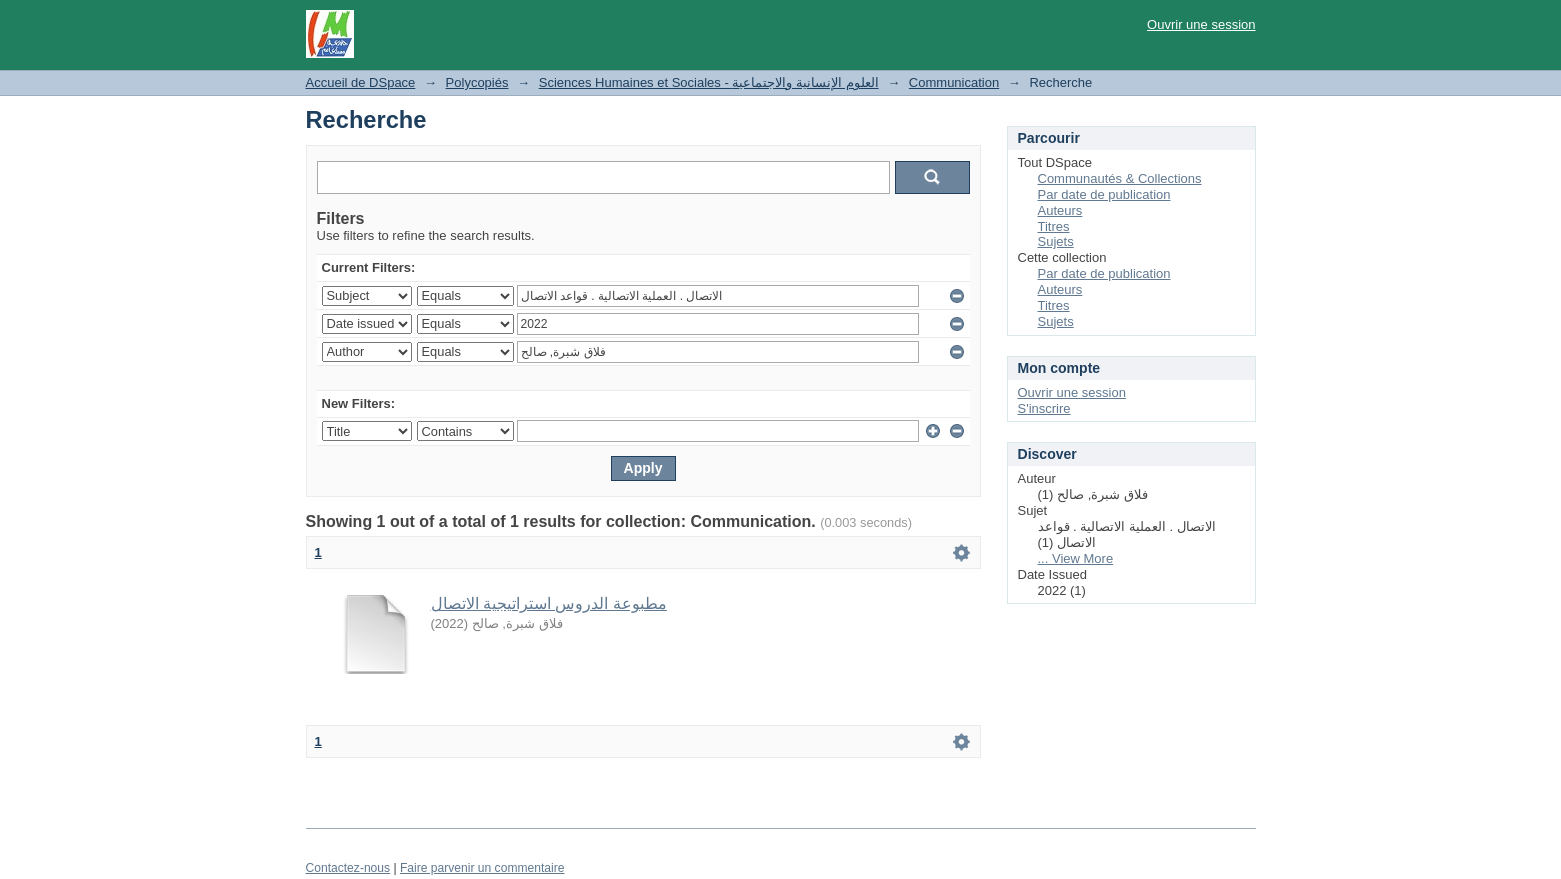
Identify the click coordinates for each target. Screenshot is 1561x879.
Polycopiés (477, 82)
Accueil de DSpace (361, 82)
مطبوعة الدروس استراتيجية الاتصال (549, 603)
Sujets (1056, 241)
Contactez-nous (348, 868)
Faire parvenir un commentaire (482, 868)
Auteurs (1060, 210)
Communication (954, 82)
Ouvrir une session (1201, 24)
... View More (1076, 558)
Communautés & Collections (1120, 178)
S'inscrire (1044, 408)
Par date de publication (1104, 194)
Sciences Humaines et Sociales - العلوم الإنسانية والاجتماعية (709, 82)
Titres (1054, 226)
